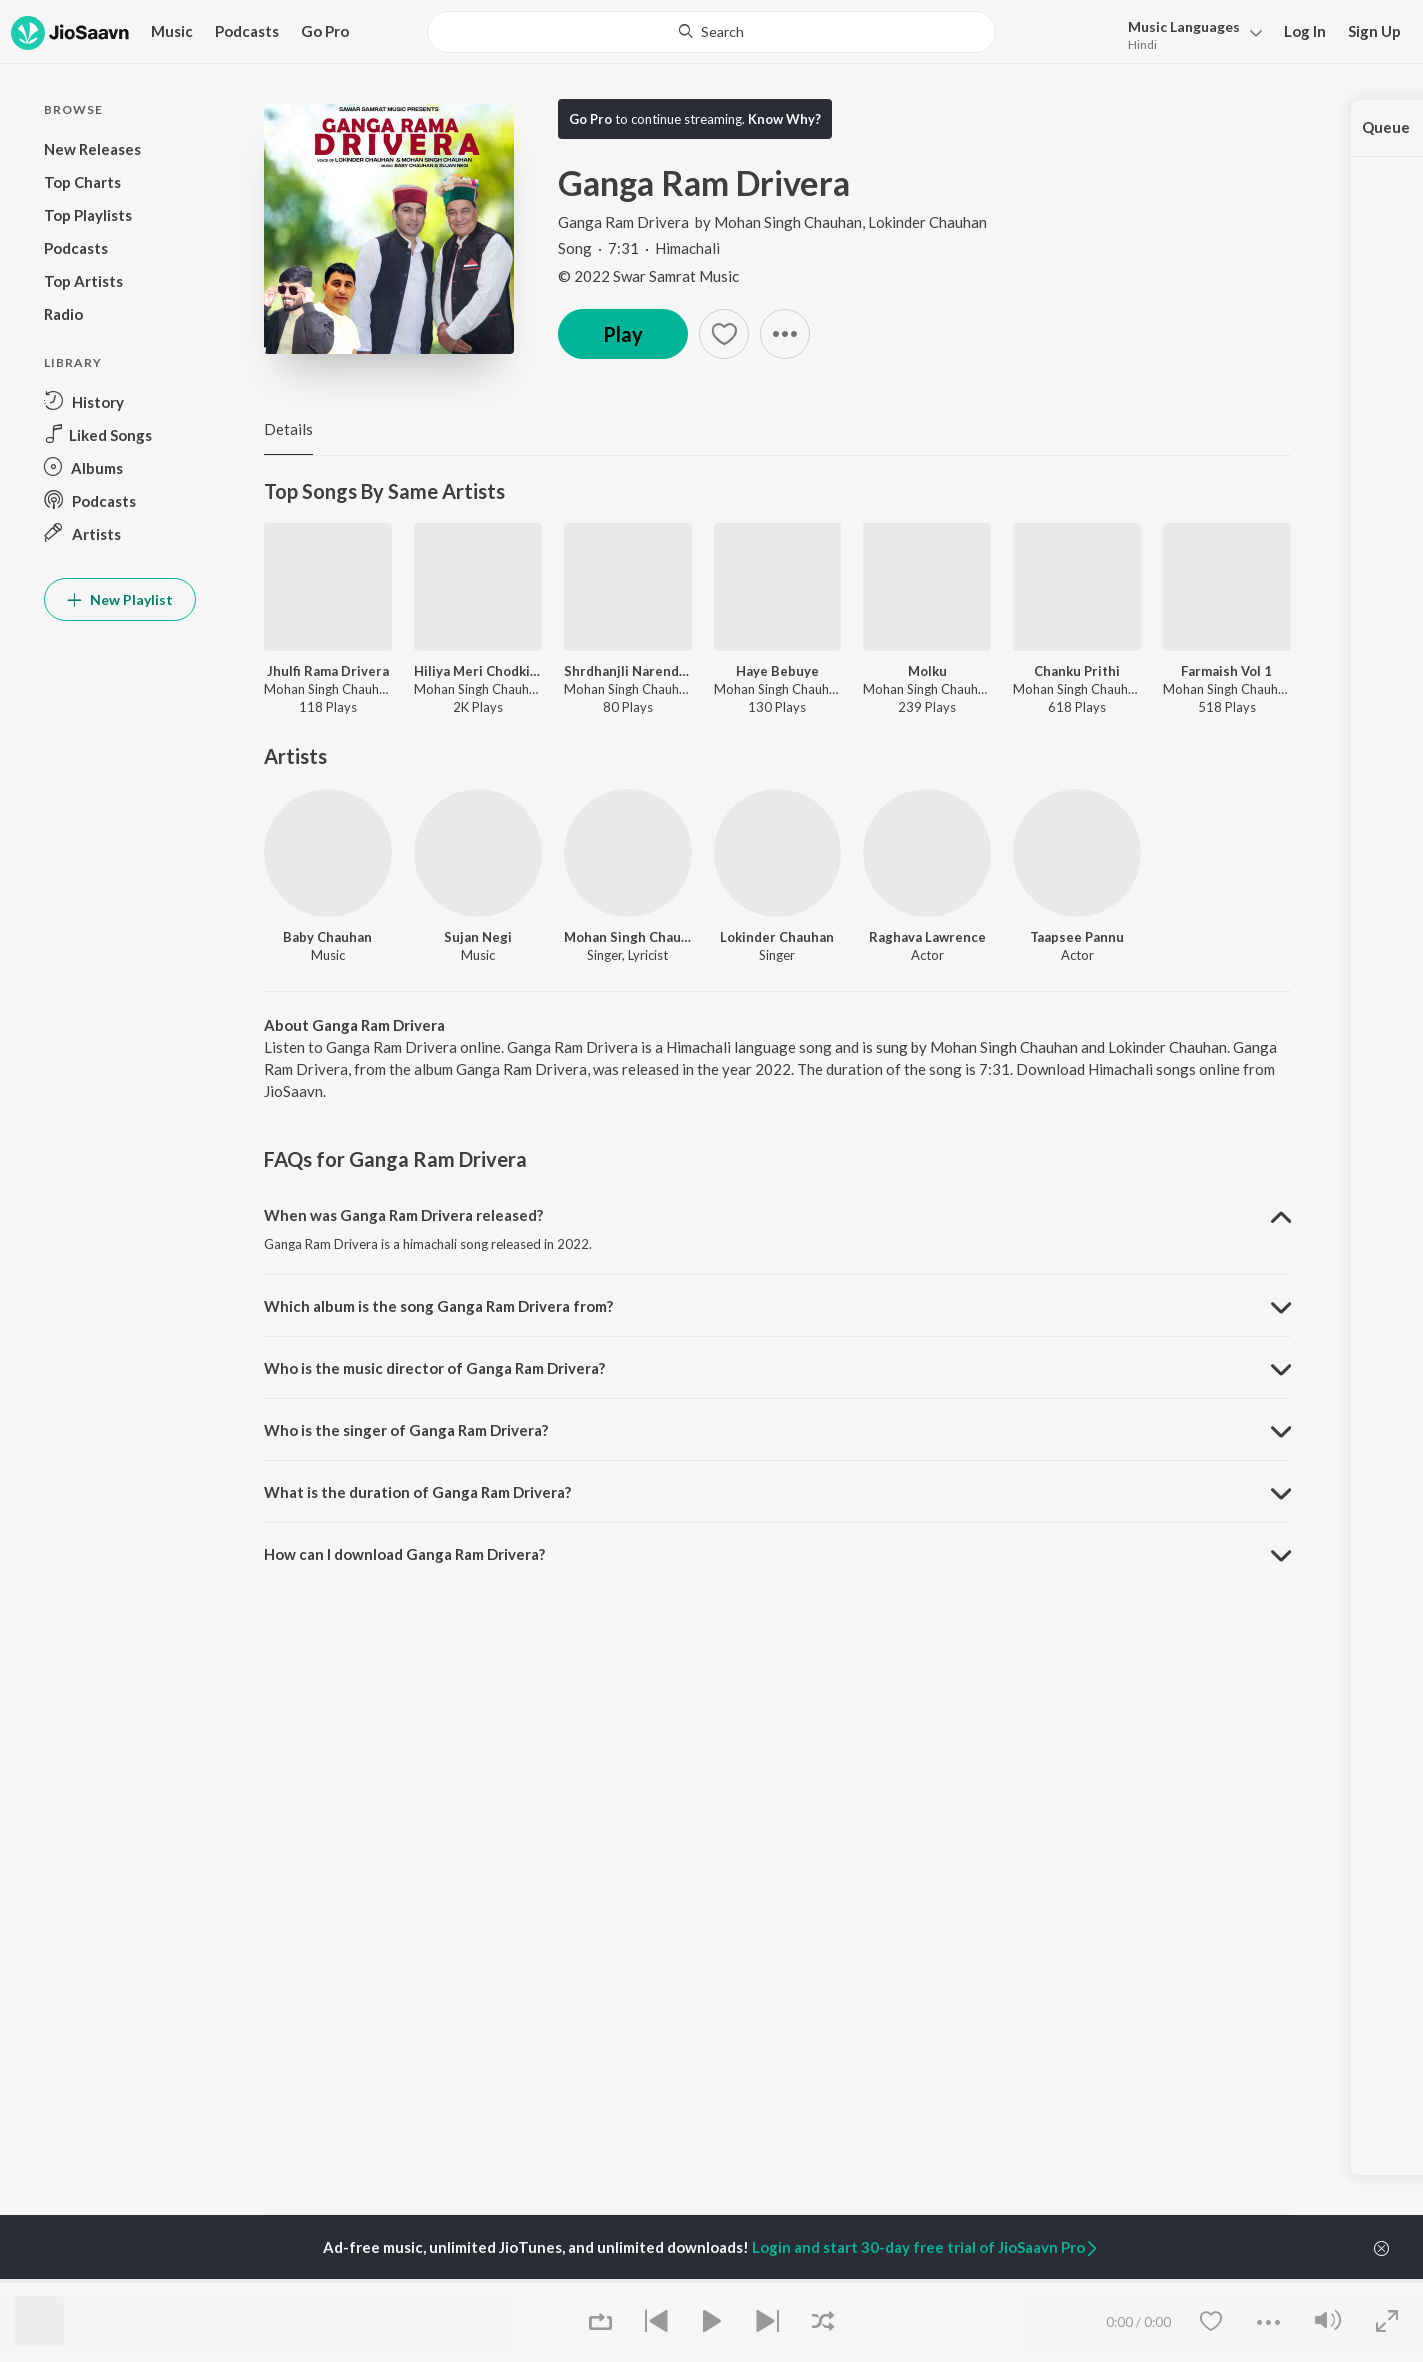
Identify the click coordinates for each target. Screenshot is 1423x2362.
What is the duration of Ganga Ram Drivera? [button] (417, 1492)
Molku (927, 671)
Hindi (1142, 44)
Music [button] (172, 31)
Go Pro (325, 31)
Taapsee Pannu (1077, 937)
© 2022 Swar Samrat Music (648, 276)
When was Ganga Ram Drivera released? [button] (403, 1215)
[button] (1189, 33)
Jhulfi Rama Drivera (328, 671)
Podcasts (247, 31)
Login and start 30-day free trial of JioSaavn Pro (926, 2247)
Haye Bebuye (777, 671)
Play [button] (623, 334)
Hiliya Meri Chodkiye (478, 671)
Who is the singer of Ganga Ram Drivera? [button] (406, 1430)
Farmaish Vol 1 (1226, 671)
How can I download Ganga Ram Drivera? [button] (404, 1554)
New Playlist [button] (120, 599)
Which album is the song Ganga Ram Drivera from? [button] (438, 1306)
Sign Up (1374, 31)
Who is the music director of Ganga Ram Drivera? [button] (434, 1368)
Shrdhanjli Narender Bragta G (628, 671)
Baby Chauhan (327, 937)
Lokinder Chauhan (927, 222)
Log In (1305, 31)
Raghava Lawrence (927, 937)
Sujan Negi (478, 937)
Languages (1184, 26)
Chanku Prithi (1077, 671)
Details (288, 429)
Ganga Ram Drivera (625, 222)
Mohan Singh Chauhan (788, 222)
